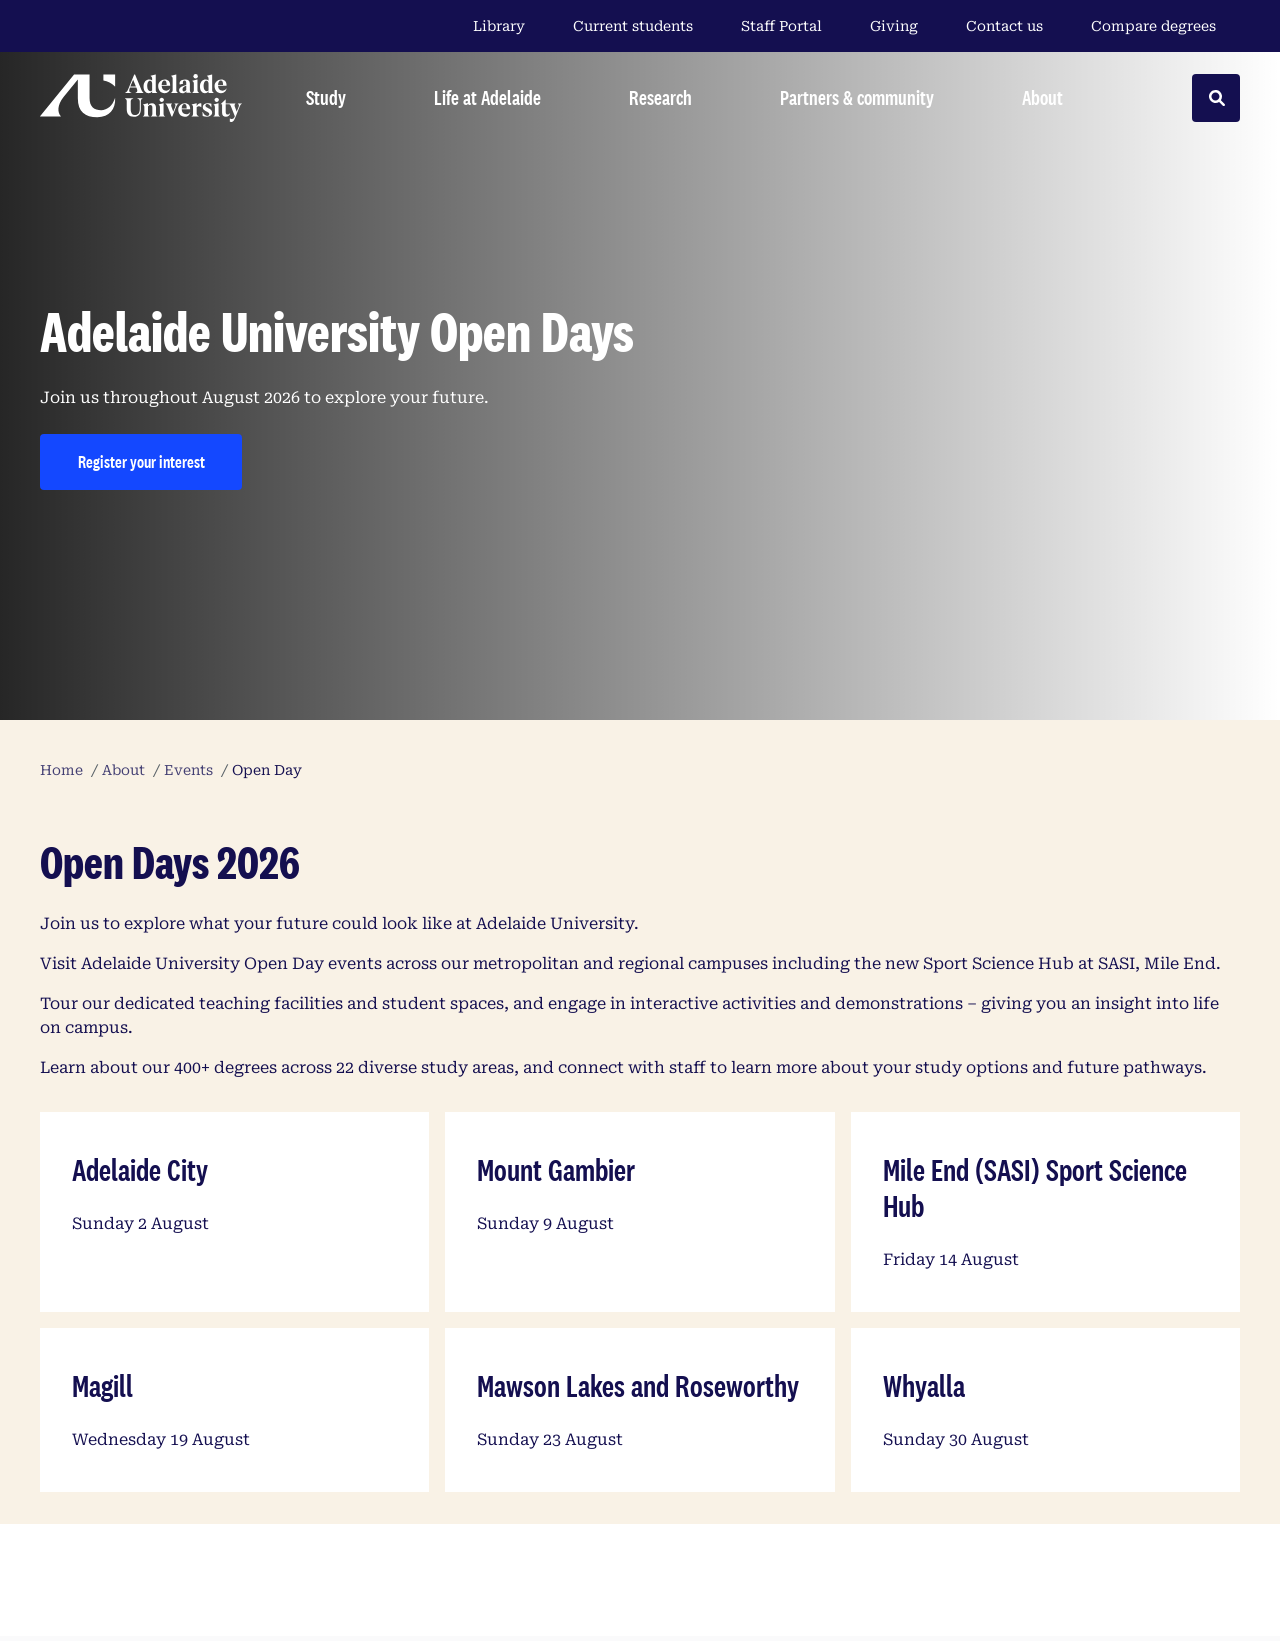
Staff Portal (781, 26)
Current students (633, 26)
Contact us (1004, 26)
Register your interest (141, 461)
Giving (894, 26)
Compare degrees (1165, 26)
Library (499, 26)
